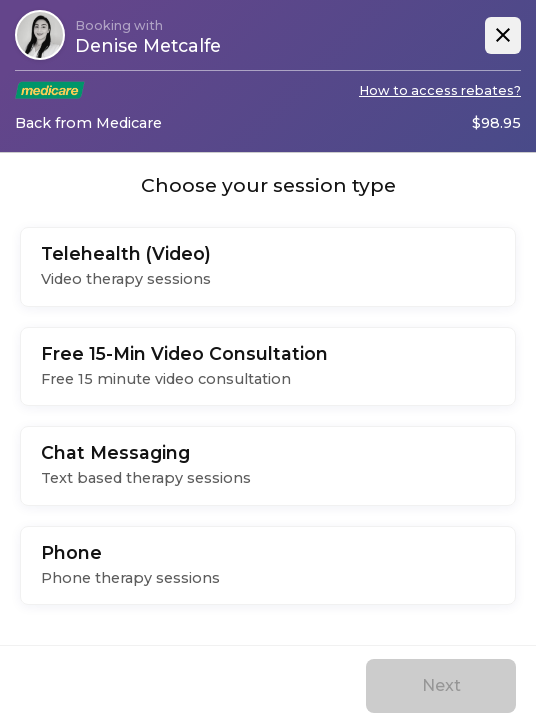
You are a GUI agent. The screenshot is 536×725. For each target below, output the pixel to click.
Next (441, 685)
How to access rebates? (440, 90)
